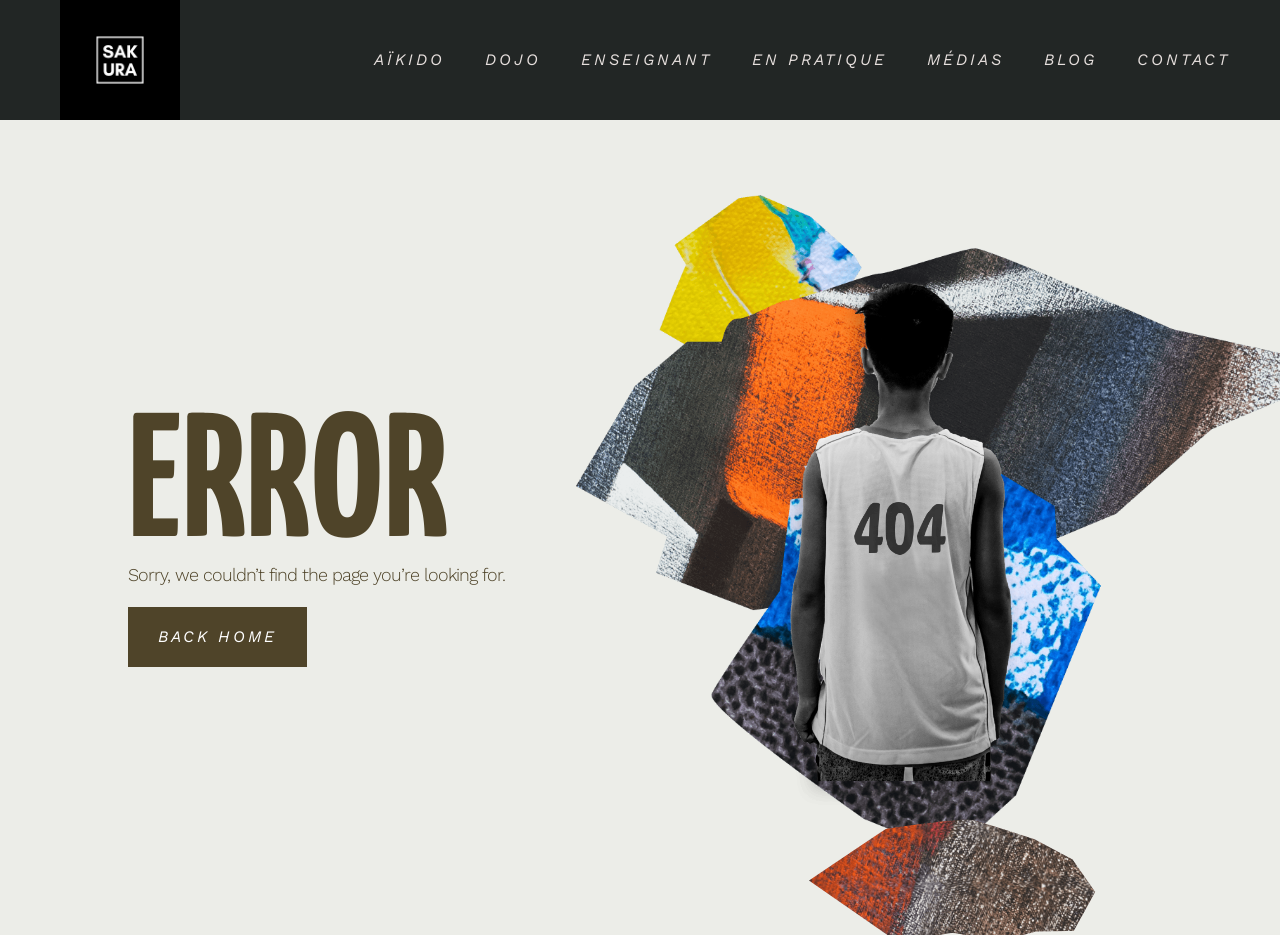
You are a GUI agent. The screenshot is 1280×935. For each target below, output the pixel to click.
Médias (965, 59)
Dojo (513, 59)
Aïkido (409, 59)
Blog (1070, 59)
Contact (1183, 59)
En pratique (819, 59)
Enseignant (646, 59)
